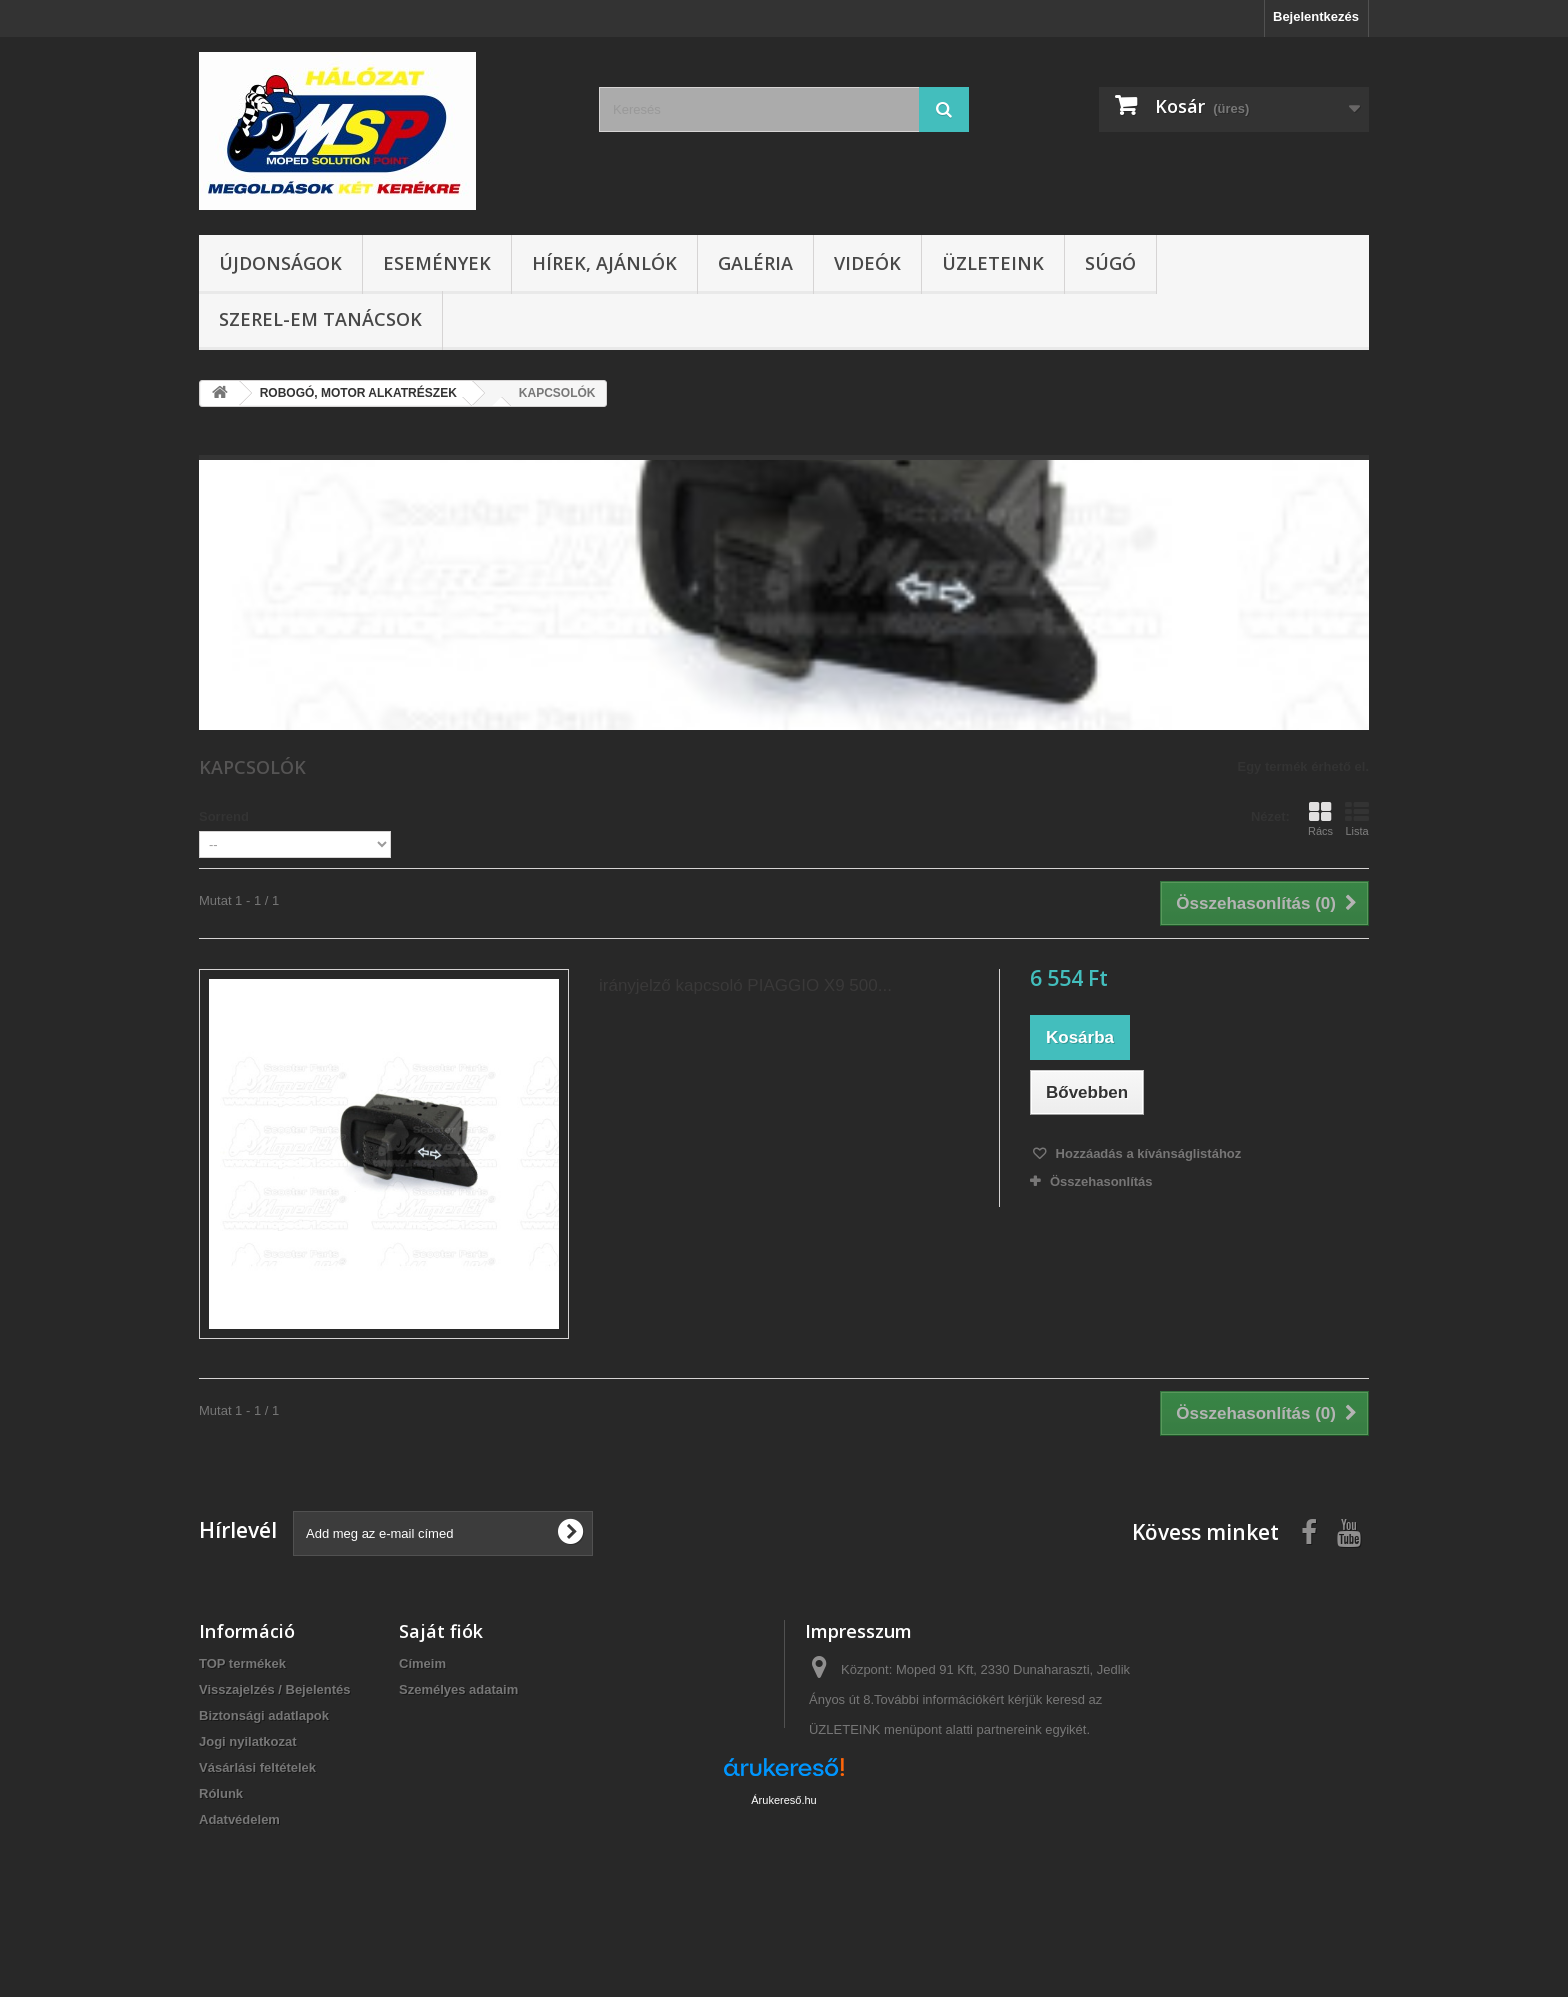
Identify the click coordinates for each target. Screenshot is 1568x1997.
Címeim (422, 1663)
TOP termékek (242, 1663)
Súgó (1110, 263)
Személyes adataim (458, 1689)
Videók (867, 263)
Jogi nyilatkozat (248, 1741)
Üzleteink (993, 263)
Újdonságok (280, 263)
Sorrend (224, 816)
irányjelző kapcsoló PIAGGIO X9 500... (745, 985)
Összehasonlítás (1101, 1181)
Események (437, 263)
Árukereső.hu (783, 1888)
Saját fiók (441, 1631)
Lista (1357, 819)
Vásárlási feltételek (257, 1767)
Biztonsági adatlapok (264, 1715)
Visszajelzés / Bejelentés (275, 1689)
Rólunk (221, 1793)
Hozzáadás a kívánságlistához (1146, 1153)
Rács (1320, 819)
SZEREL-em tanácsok (320, 319)
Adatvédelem (239, 1819)
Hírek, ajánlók (604, 263)
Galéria (755, 263)
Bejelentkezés (1316, 16)
